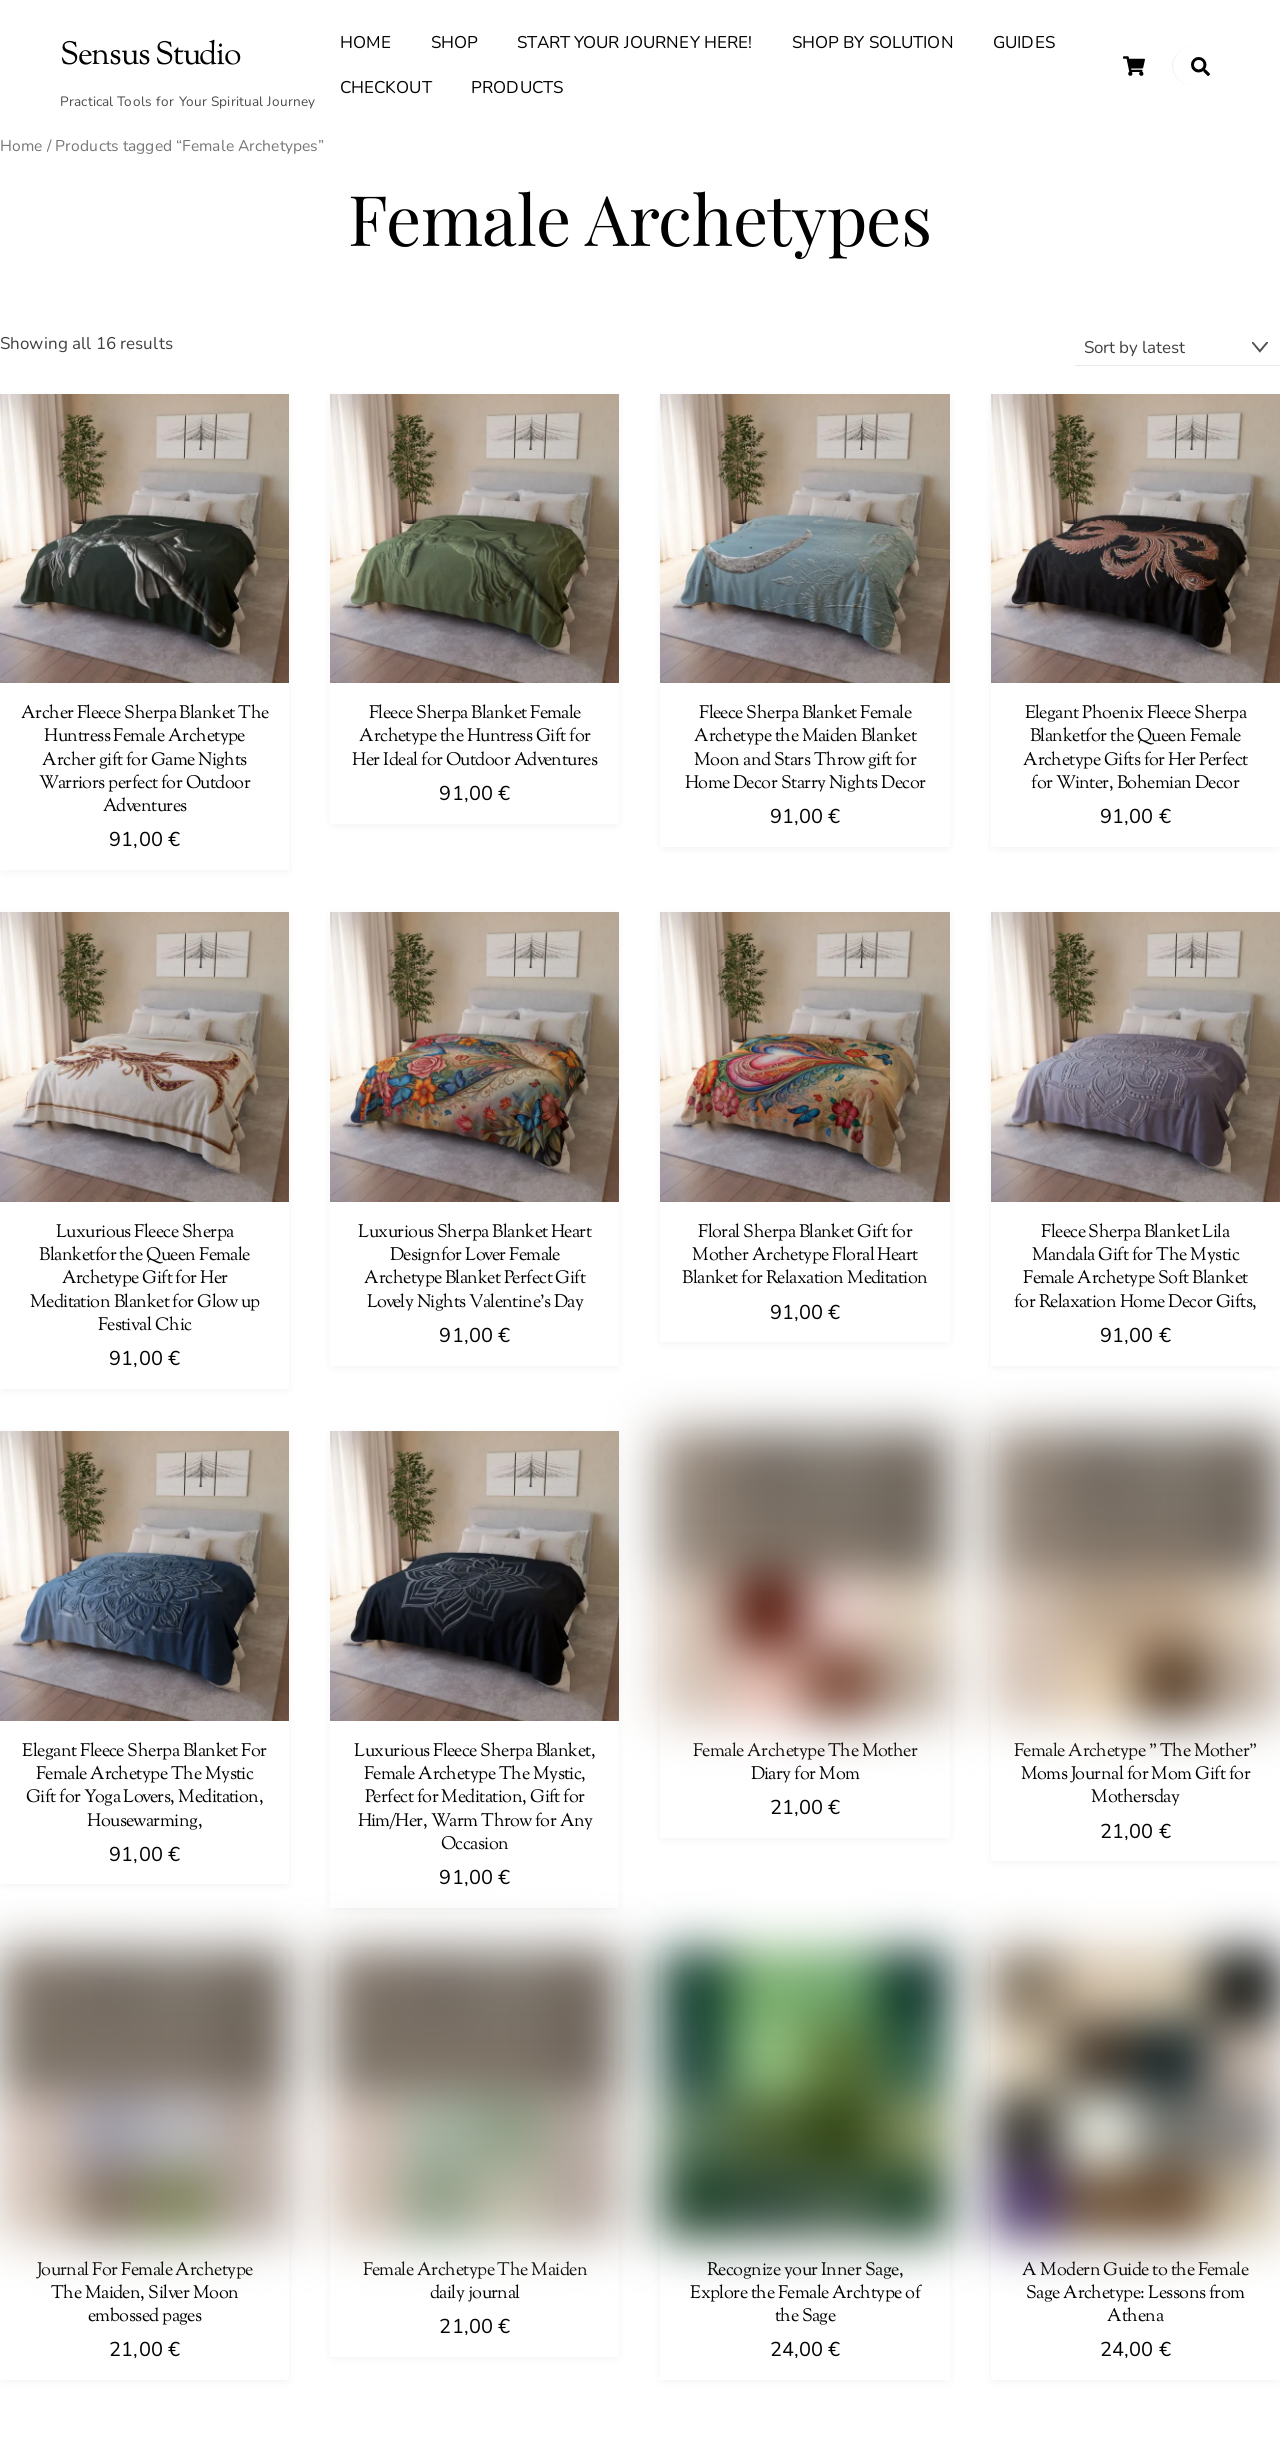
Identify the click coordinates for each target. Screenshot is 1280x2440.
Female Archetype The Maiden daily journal (475, 2283)
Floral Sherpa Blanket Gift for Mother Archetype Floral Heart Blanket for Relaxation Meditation (804, 1257)
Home (366, 42)
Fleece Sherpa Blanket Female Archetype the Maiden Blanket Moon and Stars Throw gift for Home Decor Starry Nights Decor (805, 749)
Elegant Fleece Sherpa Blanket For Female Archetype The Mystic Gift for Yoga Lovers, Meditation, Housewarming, (144, 1787)
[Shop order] (1177, 348)
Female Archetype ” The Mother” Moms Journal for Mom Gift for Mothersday (1135, 1776)
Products (517, 87)
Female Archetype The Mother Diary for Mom (805, 1764)
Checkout (386, 87)
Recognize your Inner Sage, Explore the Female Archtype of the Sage (805, 2295)
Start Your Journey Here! (634, 42)
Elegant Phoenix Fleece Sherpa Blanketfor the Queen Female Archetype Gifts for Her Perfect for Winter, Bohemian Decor (1135, 749)
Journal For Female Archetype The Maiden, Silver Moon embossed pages (145, 2295)
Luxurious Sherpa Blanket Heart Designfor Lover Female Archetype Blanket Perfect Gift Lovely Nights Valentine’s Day (474, 1268)
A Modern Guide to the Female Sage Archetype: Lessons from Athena (1135, 2295)
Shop (455, 42)
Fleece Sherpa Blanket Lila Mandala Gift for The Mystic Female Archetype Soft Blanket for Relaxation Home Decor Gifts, (1135, 1268)
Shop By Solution (873, 42)
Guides (1024, 42)
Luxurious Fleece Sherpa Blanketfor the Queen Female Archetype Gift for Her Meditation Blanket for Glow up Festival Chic (145, 1280)
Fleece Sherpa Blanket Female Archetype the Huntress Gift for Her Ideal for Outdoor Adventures (474, 738)
